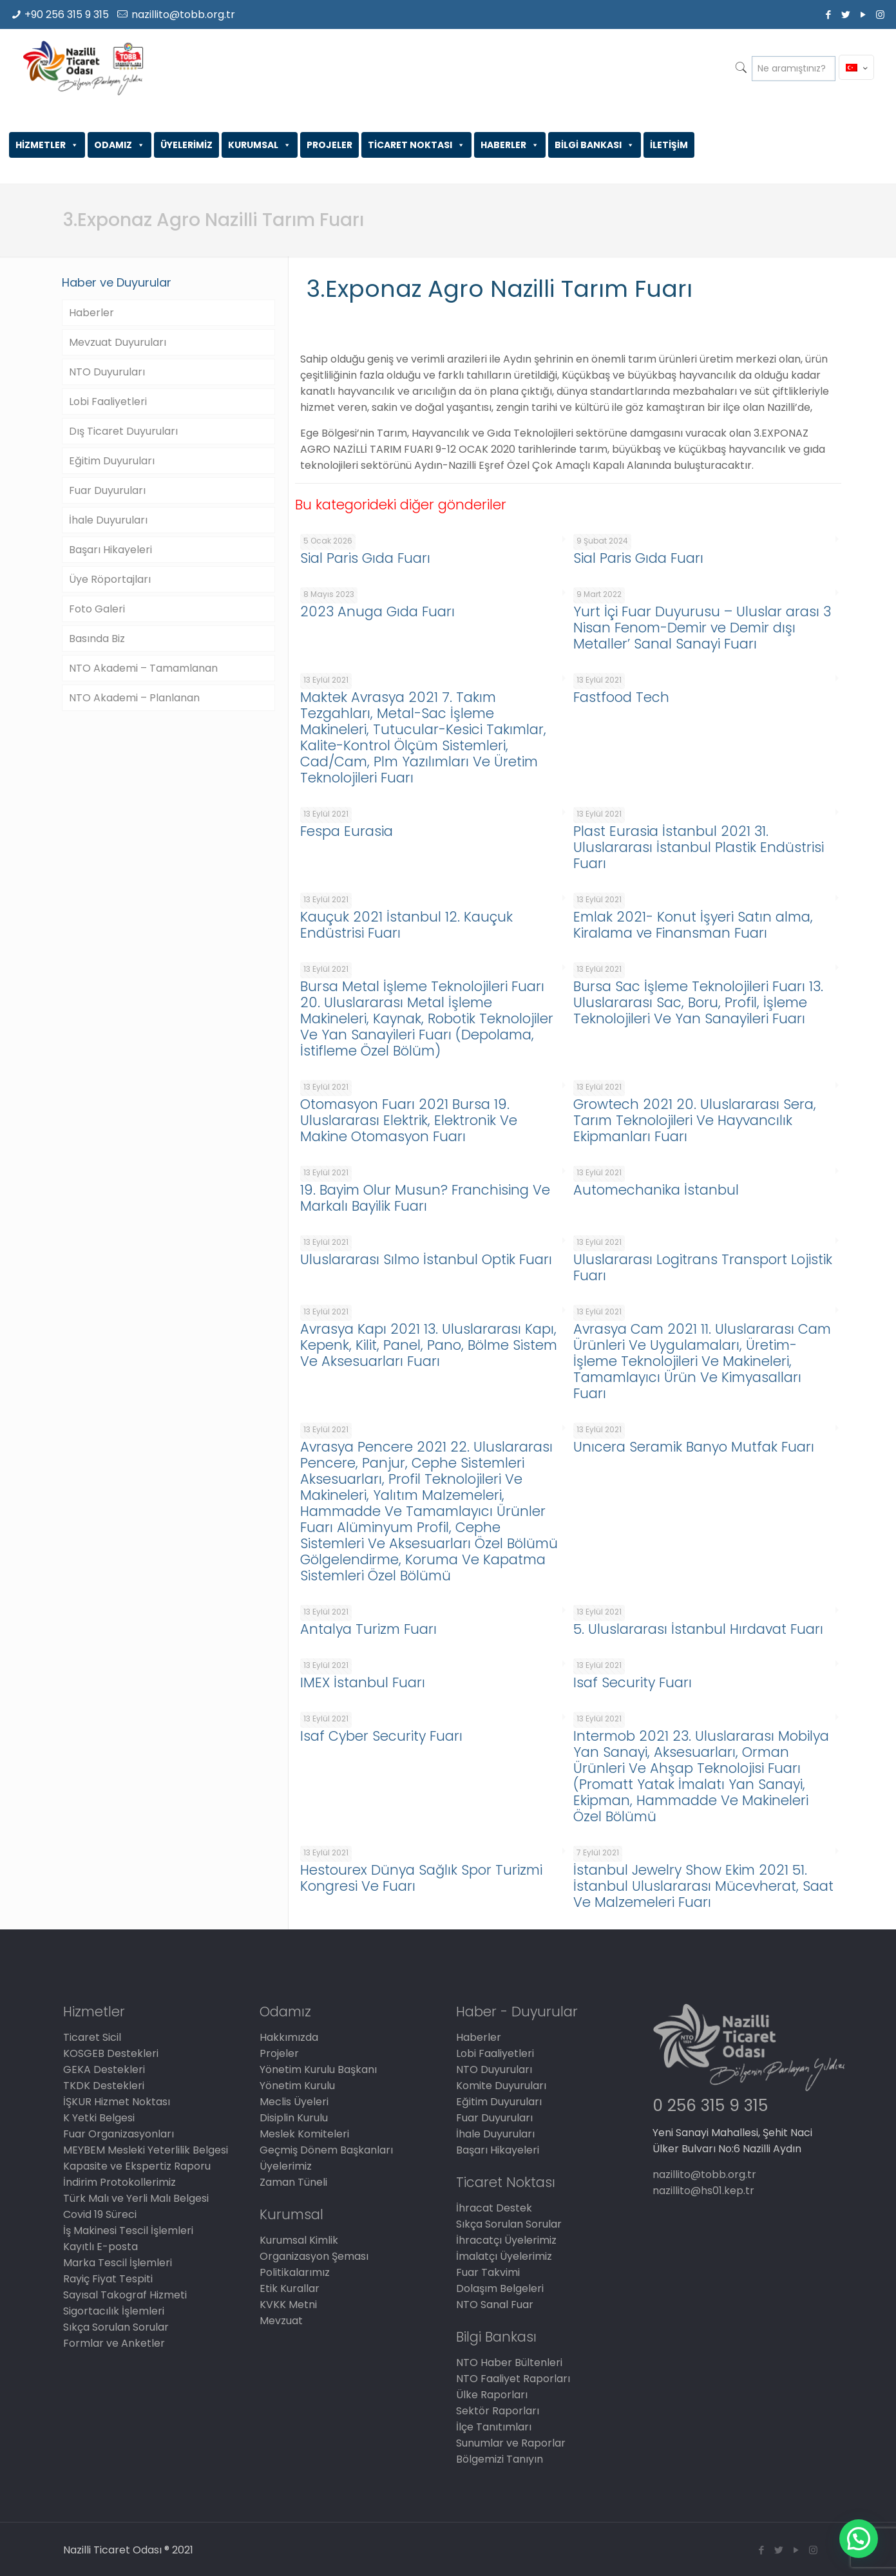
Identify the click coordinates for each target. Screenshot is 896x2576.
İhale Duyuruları (108, 520)
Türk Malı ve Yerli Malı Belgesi (136, 2198)
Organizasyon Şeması (314, 2256)
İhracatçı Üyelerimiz (506, 2240)
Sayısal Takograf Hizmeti (125, 2294)
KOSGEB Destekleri (110, 2053)
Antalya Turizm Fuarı (368, 1629)
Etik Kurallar (289, 2288)
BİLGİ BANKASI (594, 144)
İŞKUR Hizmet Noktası (116, 2101)
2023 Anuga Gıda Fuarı (377, 611)
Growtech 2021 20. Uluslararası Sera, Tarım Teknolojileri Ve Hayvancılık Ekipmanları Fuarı (694, 1120)
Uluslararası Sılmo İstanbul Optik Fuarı (426, 1259)
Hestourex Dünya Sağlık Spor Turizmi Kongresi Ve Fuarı (421, 1878)
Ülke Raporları (492, 2394)
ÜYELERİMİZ (186, 144)
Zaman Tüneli (293, 2182)
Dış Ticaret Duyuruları (123, 431)
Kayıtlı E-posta (100, 2246)
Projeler (279, 2053)
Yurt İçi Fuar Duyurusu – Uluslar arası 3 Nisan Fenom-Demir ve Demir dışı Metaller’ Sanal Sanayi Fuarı (702, 627)
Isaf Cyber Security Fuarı (381, 1736)
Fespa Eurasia (346, 831)
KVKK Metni (288, 2304)
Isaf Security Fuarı (632, 1682)
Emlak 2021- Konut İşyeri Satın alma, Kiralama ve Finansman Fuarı (693, 924)
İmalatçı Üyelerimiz (504, 2256)
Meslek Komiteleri (304, 2133)
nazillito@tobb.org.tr (183, 14)
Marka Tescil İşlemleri (117, 2262)
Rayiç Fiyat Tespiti (108, 2278)
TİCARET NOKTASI (416, 144)
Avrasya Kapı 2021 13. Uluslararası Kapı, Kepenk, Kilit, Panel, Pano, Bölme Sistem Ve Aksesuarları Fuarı (428, 1345)
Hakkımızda (289, 2037)
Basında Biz (97, 638)
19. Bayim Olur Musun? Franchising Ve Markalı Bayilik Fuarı (425, 1197)
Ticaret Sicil (92, 2037)
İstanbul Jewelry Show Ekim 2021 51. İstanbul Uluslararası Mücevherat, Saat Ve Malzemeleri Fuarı (703, 1886)
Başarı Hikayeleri (110, 549)
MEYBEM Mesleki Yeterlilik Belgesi (145, 2150)
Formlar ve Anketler (114, 2343)
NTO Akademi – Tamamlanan (143, 668)
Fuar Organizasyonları (118, 2133)
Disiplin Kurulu (294, 2117)
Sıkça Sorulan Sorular (116, 2327)
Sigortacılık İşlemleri (113, 2311)
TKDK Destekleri (103, 2085)
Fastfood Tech (621, 697)
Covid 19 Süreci (100, 2214)
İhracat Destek (494, 2208)
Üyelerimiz (286, 2166)
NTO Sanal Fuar (494, 2304)
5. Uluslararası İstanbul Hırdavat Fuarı (698, 1629)
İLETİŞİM (669, 144)
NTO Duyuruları (107, 372)
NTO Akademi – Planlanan (134, 697)
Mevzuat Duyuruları (117, 342)
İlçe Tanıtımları (493, 2427)
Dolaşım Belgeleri (500, 2288)
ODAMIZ (119, 144)
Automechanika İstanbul (656, 1189)
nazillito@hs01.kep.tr (703, 2190)
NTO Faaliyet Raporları (513, 2378)
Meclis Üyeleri (294, 2101)
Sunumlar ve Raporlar (511, 2443)
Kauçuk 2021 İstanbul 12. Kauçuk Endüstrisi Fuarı (406, 924)
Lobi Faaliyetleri (108, 401)
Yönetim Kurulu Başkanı (318, 2069)
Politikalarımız (295, 2272)
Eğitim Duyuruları (112, 460)
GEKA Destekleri (104, 2069)
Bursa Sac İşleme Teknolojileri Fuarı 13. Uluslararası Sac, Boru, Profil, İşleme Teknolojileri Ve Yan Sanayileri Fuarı (698, 1002)
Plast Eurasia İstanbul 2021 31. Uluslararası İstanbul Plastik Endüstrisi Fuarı (698, 847)
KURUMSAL (259, 144)
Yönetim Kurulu (297, 2085)
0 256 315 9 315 (710, 2105)
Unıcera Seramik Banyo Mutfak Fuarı (693, 1446)
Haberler (91, 312)
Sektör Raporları (497, 2410)
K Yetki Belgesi (99, 2117)
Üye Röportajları (110, 579)
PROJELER (329, 144)
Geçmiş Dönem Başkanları (326, 2150)
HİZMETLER (47, 144)
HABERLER (510, 144)
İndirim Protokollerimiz (119, 2182)
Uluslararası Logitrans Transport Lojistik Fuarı (702, 1267)
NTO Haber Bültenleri (509, 2362)
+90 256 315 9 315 (66, 14)
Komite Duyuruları (501, 2085)
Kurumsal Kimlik (299, 2240)
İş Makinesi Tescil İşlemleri (128, 2230)
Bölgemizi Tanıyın (499, 2459)
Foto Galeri (97, 608)
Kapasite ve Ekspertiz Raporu (137, 2166)
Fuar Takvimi (488, 2272)
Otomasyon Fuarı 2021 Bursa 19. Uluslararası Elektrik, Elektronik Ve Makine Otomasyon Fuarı (408, 1120)
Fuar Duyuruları (107, 490)
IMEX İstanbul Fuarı (362, 1682)
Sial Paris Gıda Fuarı (365, 558)
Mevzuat (281, 2320)
